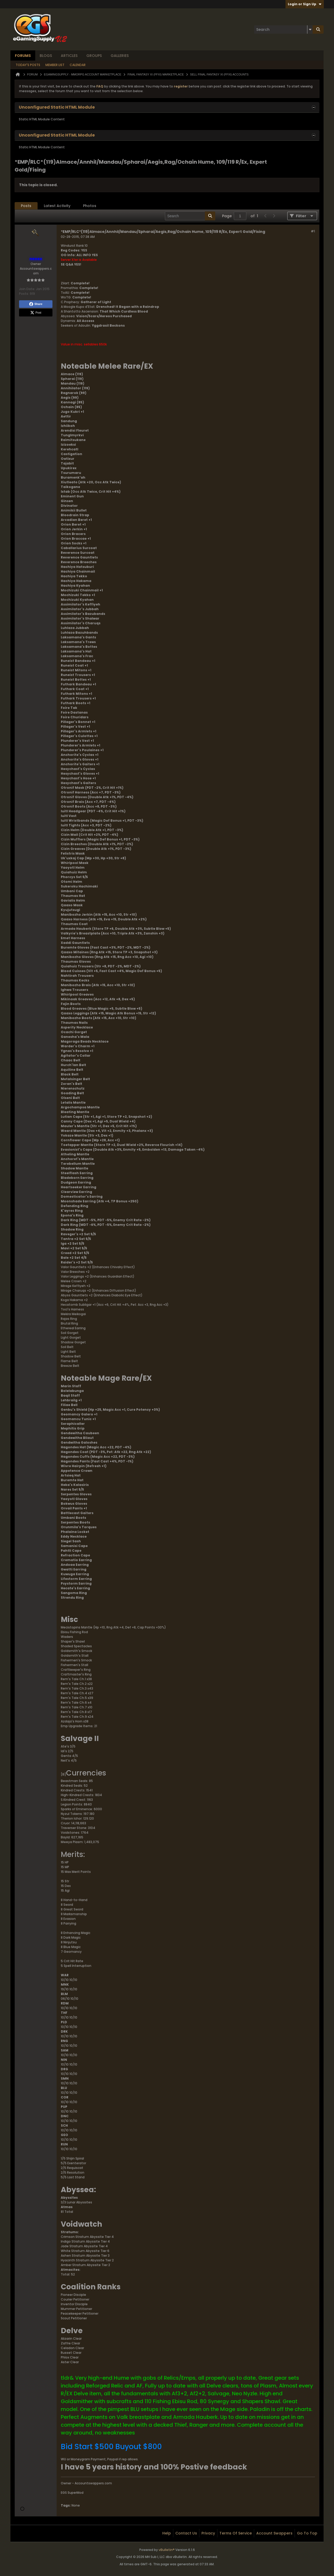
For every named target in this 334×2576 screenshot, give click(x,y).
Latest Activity (57, 205)
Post (35, 313)
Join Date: (27, 289)
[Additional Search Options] (310, 29)
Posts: (24, 293)
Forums (23, 55)
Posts (26, 205)
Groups (94, 55)
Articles (69, 55)
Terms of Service (235, 2533)
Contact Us (186, 2533)
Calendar (78, 65)
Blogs (46, 55)
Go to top (307, 2533)
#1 (313, 231)
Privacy (208, 2533)
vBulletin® (167, 2550)
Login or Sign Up (304, 4)
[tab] (26, 206)
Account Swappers (274, 2533)
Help (166, 2533)
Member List (54, 65)
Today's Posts (28, 65)
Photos (89, 205)
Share (36, 304)
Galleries (120, 55)
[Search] (283, 29)
